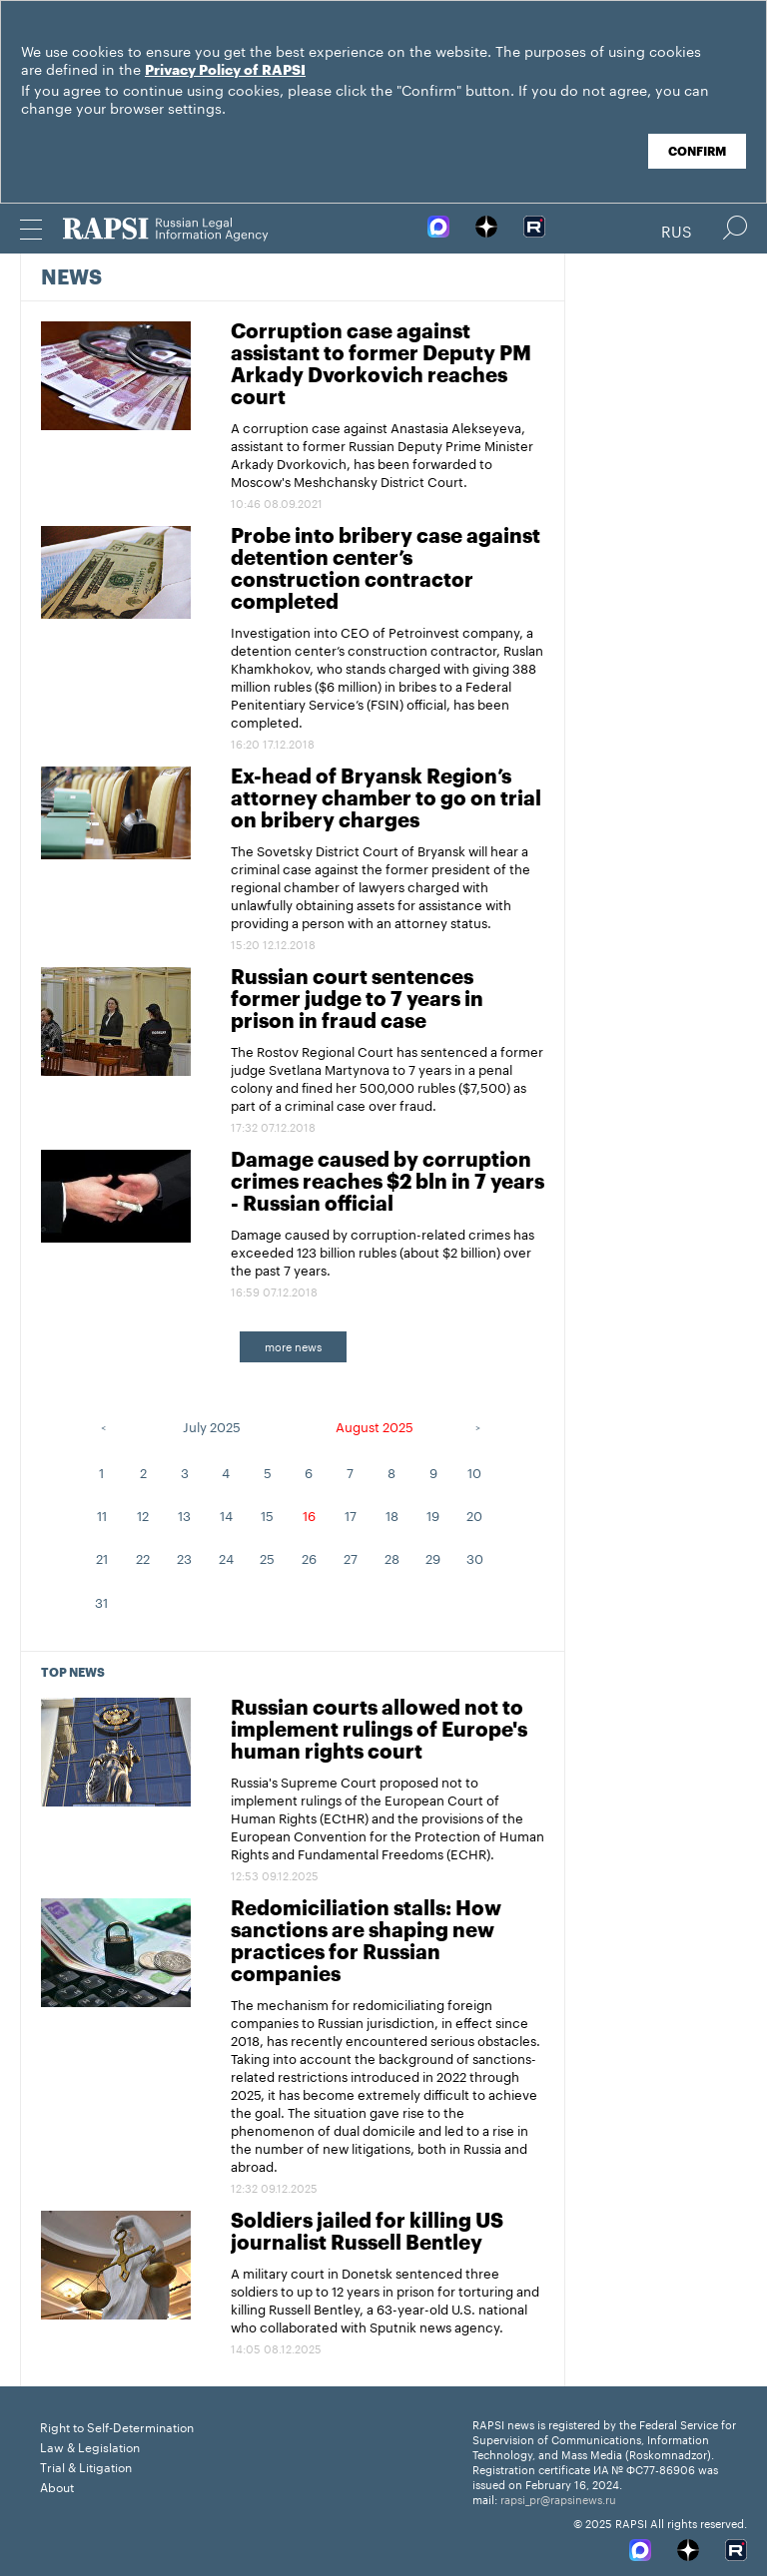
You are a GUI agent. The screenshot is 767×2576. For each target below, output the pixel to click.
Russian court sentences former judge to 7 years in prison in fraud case (357, 1000)
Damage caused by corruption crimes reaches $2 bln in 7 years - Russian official (387, 1183)
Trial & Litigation (86, 2465)
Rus (676, 230)
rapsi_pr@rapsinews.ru (558, 2498)
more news (293, 1345)
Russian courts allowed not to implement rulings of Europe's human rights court (379, 1731)
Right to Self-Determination (117, 2425)
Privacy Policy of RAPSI (225, 71)
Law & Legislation (90, 2445)
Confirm (697, 152)
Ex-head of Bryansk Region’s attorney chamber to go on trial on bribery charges (386, 799)
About (57, 2485)
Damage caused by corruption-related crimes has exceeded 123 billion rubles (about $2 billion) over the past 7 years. (382, 1251)
